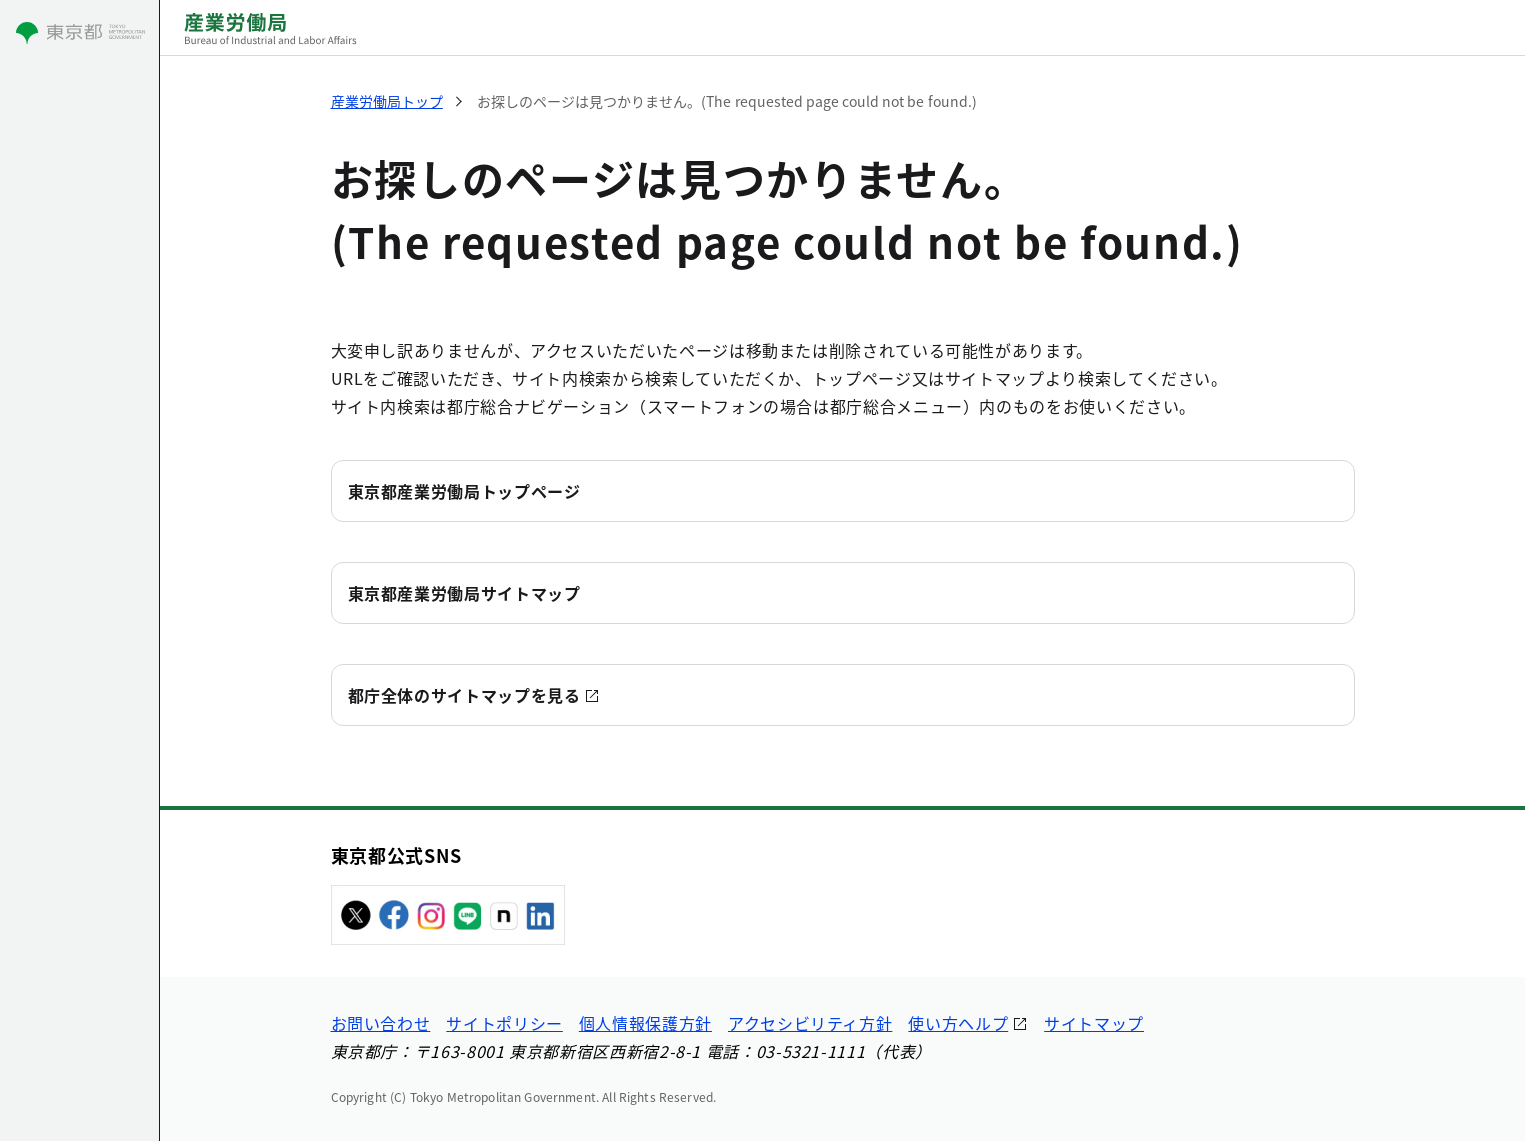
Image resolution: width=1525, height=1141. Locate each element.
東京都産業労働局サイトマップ (464, 593)
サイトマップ (1094, 1023)
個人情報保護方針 (645, 1023)
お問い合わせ (381, 1023)
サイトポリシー (504, 1023)
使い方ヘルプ (958, 1023)
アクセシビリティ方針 (810, 1023)
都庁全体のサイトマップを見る (464, 695)
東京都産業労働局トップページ (464, 491)
